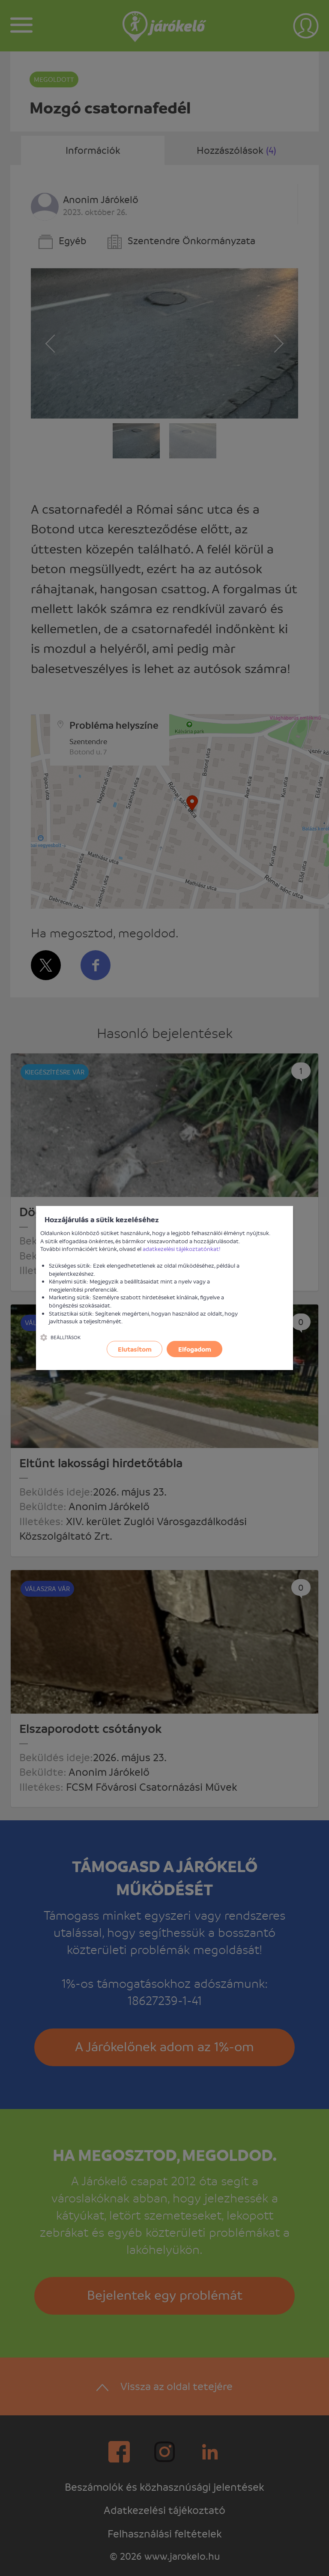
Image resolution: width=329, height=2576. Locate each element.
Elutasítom (135, 1349)
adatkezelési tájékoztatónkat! (182, 1248)
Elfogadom (194, 1349)
